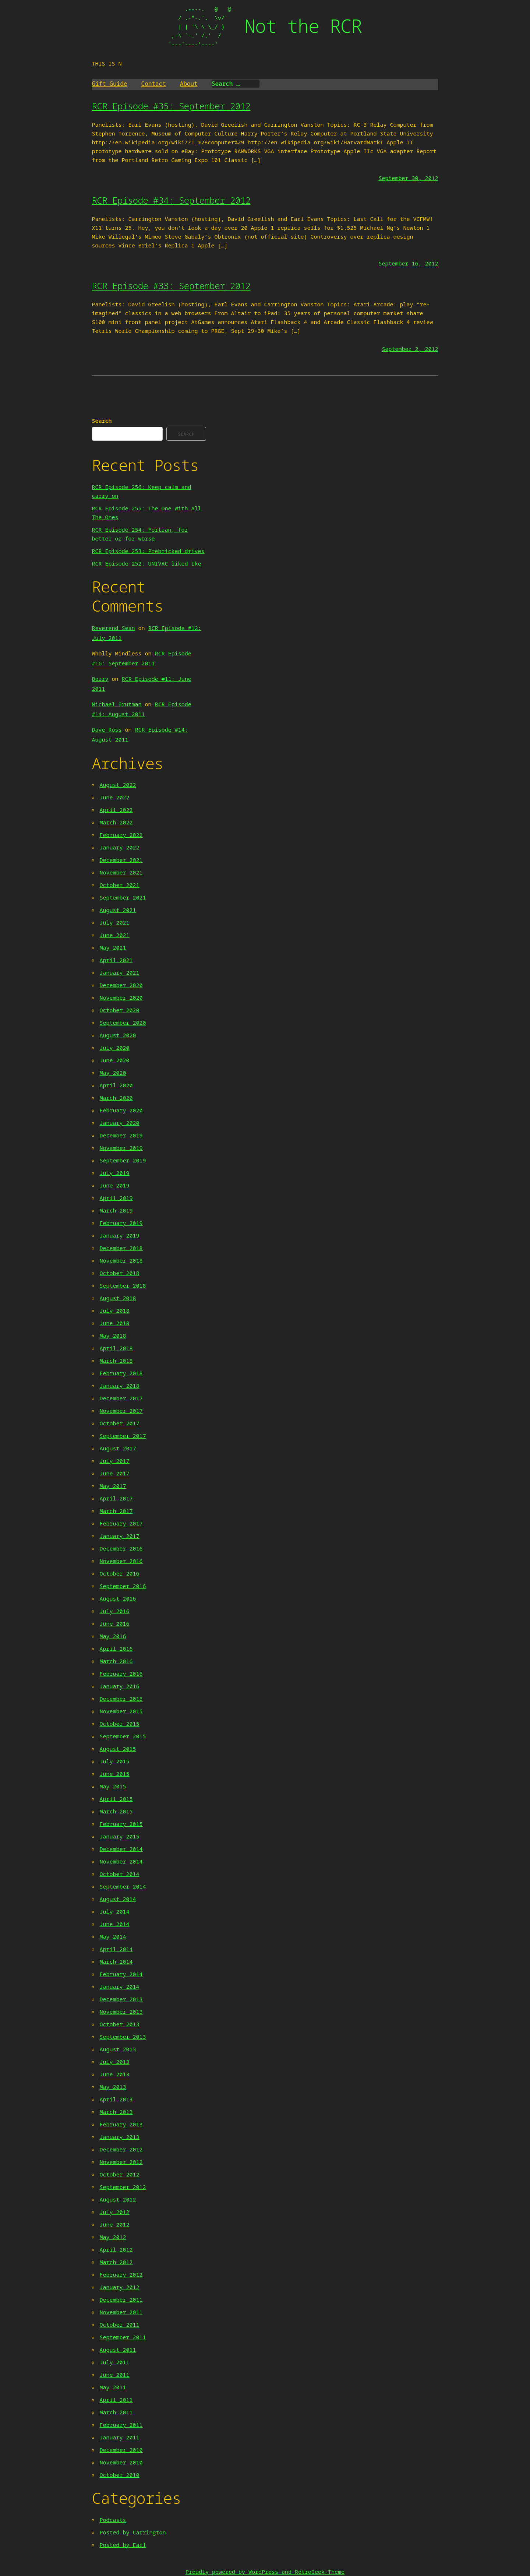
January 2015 (119, 1836)
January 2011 (119, 2437)
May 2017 (113, 1485)
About (189, 84)
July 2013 (115, 2061)
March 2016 (116, 1661)
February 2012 (121, 2274)
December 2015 (121, 1698)
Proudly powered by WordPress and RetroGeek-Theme (265, 2571)
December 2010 (121, 2449)
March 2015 (116, 1811)
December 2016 (121, 1548)
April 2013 (116, 2099)
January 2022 (119, 847)
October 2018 (119, 1273)
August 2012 (118, 2199)
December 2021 (121, 859)
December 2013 (121, 1999)
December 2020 (121, 985)
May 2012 (113, 2237)
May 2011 (113, 2387)
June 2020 (115, 1060)
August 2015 (118, 1748)
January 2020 (119, 1122)
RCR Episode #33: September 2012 (171, 285)
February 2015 (121, 1823)
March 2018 (116, 1360)
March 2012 (116, 2262)
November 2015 (121, 1711)
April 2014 (116, 1949)
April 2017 (116, 1498)
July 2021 (115, 922)
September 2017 (123, 1435)
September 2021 (123, 897)
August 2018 (118, 1298)
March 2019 (116, 1210)
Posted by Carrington (133, 2532)
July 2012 (115, 2212)
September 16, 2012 (408, 263)
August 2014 (118, 1899)
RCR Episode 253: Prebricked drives (148, 551)
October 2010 (119, 2474)
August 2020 (118, 1035)
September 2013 (123, 2036)
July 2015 (115, 1761)
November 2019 (121, 1147)
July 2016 (115, 1611)
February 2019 (121, 1223)
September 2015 (123, 1736)
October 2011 (119, 2324)
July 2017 (115, 1460)
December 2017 (121, 1398)
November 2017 (121, 1410)
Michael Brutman (117, 704)
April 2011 (116, 2399)
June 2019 (115, 1185)
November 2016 (121, 1561)
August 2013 (118, 2049)
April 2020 (116, 1085)
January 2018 (119, 1385)
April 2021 (116, 960)
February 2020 (121, 1110)
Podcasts (113, 2519)
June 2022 (115, 797)
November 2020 (121, 997)
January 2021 (119, 972)
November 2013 (121, 2011)
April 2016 (116, 1648)
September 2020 (123, 1022)
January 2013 (119, 2136)
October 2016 (119, 1573)
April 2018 (116, 1348)
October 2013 (119, 2024)
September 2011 (123, 2337)
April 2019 (116, 1197)
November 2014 (121, 1861)
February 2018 (121, 1373)
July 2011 (115, 2362)
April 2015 (116, 1798)
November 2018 (121, 1260)
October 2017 (119, 1423)
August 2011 (118, 2349)
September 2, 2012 (410, 348)
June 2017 (115, 1473)
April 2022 (116, 809)
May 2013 (113, 2086)
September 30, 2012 (408, 178)
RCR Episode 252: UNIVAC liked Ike (146, 563)
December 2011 (121, 2299)
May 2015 (113, 1786)
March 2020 (116, 1097)
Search (102, 420)
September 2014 (123, 1886)
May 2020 (113, 1072)
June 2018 (115, 1323)
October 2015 (119, 1723)
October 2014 (119, 1874)
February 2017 (121, 1523)
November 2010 (121, 2462)
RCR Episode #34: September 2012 (171, 200)
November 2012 (121, 2161)
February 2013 (121, 2124)
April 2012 (116, 2249)
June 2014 (115, 1924)
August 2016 (118, 1598)
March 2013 (116, 2111)
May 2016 (113, 1636)
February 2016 (121, 1673)
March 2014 (116, 1961)
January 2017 (119, 1535)
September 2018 (123, 1285)
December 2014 (121, 1848)
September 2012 (123, 2186)
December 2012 (121, 2149)
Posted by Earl (123, 2544)
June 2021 (115, 935)
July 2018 (115, 1310)
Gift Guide (109, 84)
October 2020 (119, 1010)
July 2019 (115, 1172)
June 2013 (115, 2074)
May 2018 (113, 1335)
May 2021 (113, 947)
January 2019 (119, 1235)
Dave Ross (107, 729)
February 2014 (121, 1974)
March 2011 (116, 2412)
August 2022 (118, 784)
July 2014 (115, 1911)
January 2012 (119, 2287)
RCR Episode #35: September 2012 (171, 106)
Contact (153, 84)
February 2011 (121, 2424)
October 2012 (119, 2174)
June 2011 (115, 2374)
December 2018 (121, 1248)
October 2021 (119, 884)
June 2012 (115, 2224)
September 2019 (123, 1160)
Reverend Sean (113, 627)
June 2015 (115, 1773)
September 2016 (123, 1586)
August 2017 (118, 1448)
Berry (100, 678)
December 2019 (121, 1135)
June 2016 (115, 1623)
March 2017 (116, 1510)
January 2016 (119, 1686)
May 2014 (113, 1936)
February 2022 (121, 834)
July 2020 (115, 1047)
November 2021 (121, 872)
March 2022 (116, 822)
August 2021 (118, 910)
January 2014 (119, 1986)
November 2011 (121, 2312)
